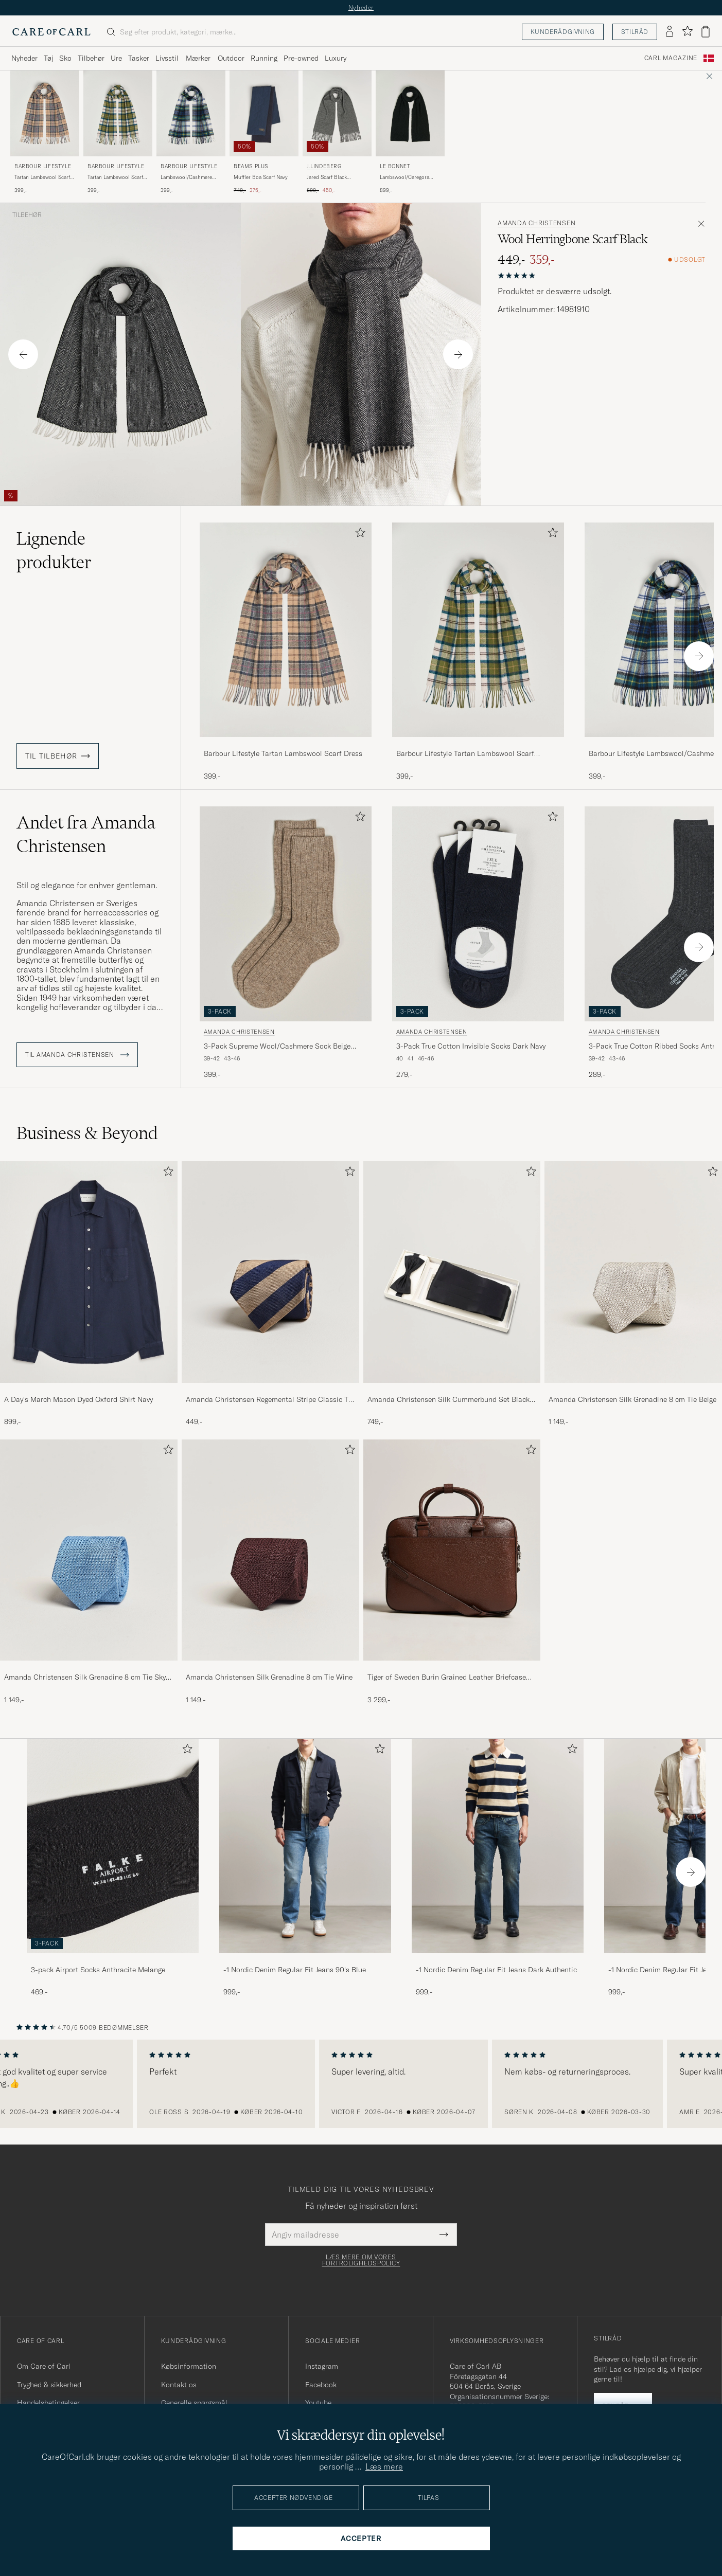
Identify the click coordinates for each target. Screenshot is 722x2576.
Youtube (318, 2402)
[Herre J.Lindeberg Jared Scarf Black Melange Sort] (337, 113)
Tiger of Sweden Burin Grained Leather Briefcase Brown (446, 1677)
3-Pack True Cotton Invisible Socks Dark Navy (470, 1046)
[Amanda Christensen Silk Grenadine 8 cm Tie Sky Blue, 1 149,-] (89, 1572)
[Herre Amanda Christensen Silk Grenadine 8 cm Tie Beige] (633, 1272)
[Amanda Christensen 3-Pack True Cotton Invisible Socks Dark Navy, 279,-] (478, 942)
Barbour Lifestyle (42, 166)
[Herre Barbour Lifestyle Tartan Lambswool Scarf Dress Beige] (44, 113)
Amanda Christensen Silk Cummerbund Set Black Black (448, 1400)
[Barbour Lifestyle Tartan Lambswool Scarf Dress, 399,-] (44, 132)
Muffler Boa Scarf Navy (261, 177)
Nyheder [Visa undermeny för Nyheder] (24, 58)
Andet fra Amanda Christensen (85, 834)
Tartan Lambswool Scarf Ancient (115, 177)
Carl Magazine (670, 58)
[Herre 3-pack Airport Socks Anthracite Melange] (113, 1846)
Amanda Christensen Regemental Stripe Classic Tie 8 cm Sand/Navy (270, 1400)
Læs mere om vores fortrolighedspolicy (361, 2260)
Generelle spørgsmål (194, 2402)
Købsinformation (188, 2366)
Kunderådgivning (563, 31)
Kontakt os (179, 2384)
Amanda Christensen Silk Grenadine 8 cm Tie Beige (632, 1399)
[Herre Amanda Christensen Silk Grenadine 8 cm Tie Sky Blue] (89, 1550)
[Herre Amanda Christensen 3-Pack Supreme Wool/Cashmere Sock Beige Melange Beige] (286, 913)
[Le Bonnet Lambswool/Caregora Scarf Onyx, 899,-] (410, 132)
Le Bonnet (395, 166)
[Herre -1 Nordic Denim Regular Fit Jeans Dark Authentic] (498, 1846)
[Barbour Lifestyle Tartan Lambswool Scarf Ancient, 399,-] (117, 132)
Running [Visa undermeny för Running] (264, 58)
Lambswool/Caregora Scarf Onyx (404, 177)
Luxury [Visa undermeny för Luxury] (335, 58)
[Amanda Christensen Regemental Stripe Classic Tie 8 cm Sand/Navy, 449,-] (270, 1294)
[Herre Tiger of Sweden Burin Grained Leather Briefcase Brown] (452, 1550)
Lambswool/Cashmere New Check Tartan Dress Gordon (189, 177)
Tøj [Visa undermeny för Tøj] (48, 58)
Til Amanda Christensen (77, 1054)
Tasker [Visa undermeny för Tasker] (138, 58)
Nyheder (361, 7)
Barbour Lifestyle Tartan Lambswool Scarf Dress (283, 753)
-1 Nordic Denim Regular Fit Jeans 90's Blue (294, 1969)
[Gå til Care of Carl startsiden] (51, 32)
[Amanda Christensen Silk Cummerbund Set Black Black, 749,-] (452, 1294)
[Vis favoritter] (687, 32)
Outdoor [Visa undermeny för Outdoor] (231, 58)
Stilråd (634, 31)
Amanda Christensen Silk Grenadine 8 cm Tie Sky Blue (85, 1677)
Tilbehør (27, 215)
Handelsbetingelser (48, 2402)
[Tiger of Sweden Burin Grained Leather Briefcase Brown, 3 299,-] (452, 1572)
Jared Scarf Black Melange (327, 177)
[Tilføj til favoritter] (358, 535)
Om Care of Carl (44, 2366)
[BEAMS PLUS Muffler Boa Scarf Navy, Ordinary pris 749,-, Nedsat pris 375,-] (264, 132)
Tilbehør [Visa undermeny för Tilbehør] (91, 58)
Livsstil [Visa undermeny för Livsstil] (167, 58)
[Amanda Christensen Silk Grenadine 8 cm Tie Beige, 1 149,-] (633, 1294)
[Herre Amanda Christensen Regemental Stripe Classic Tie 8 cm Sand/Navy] (270, 1272)
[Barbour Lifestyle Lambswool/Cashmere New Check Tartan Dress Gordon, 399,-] (190, 132)
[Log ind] (669, 32)
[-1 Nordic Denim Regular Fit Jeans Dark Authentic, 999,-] (497, 1868)
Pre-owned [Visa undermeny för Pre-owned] (301, 58)
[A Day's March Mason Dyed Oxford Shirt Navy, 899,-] (89, 1294)
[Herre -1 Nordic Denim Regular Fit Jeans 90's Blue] (305, 1846)
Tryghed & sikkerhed (49, 2384)
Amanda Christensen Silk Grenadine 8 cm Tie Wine (269, 1677)
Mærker (198, 58)
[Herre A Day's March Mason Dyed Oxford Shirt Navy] (89, 1272)
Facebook (321, 2384)
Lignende (54, 550)
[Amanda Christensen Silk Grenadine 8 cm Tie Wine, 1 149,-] (270, 1572)
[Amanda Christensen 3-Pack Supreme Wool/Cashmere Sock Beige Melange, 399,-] (285, 942)
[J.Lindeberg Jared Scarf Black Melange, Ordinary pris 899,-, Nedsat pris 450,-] (337, 132)
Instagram (321, 2366)
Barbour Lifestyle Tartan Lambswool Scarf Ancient (465, 754)
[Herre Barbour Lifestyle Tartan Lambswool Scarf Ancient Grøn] (117, 113)
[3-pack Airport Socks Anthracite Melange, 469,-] (112, 1868)
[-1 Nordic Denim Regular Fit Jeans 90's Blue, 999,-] (305, 1868)
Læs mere (384, 2466)
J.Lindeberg (324, 166)
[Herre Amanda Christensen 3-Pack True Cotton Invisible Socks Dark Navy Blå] (478, 913)
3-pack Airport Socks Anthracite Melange (98, 1969)
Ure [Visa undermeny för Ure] (116, 58)
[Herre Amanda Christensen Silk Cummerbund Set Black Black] (452, 1272)
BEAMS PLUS (251, 166)
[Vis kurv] (705, 32)
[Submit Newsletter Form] (443, 2234)
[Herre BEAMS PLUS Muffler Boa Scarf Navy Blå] (264, 113)
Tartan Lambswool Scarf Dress (42, 177)
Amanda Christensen (536, 223)
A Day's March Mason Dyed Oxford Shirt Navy (78, 1399)
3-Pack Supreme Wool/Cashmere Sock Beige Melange (277, 1046)
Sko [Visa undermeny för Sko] (65, 58)
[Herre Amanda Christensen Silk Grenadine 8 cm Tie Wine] (270, 1550)
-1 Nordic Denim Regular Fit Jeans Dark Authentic (496, 1969)
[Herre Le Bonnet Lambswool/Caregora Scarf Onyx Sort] (410, 113)
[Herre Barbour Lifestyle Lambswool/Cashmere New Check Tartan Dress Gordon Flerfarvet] (190, 113)
